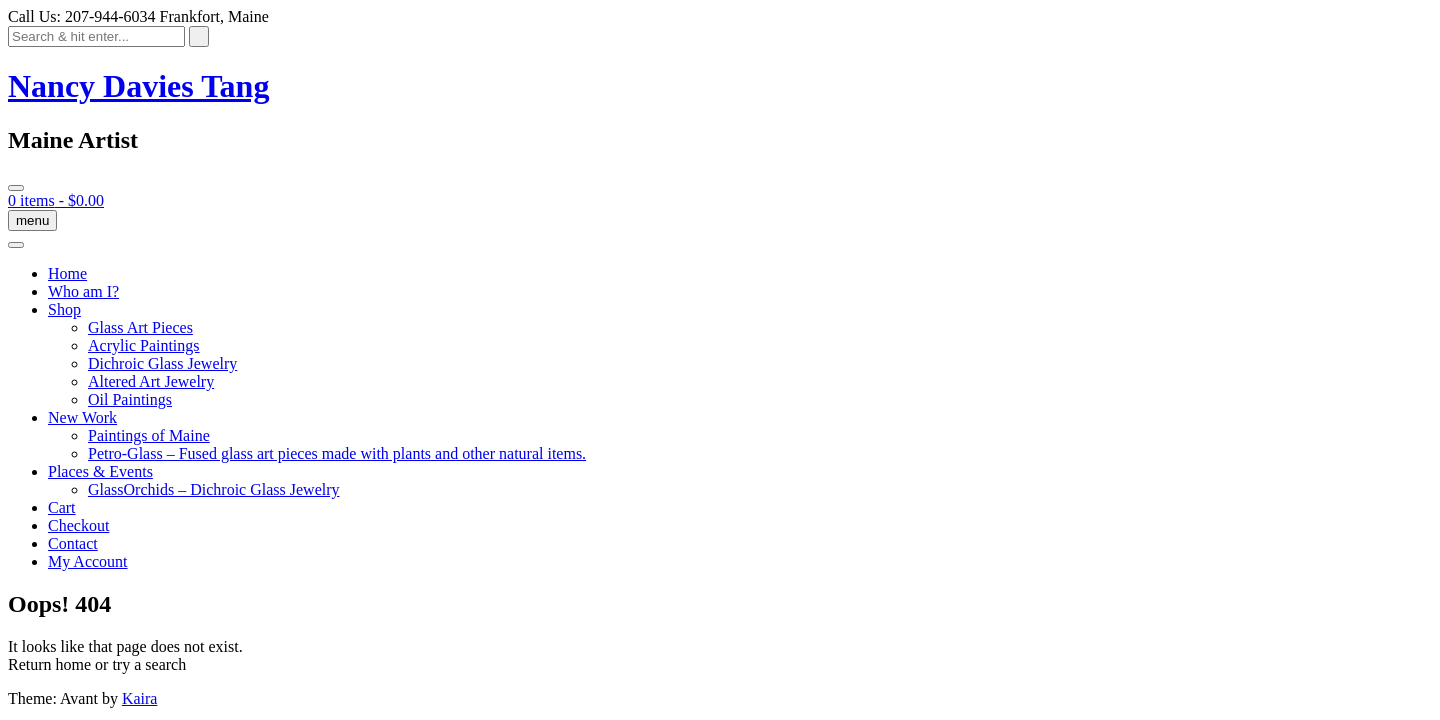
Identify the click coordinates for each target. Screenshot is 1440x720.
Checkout (78, 525)
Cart (62, 507)
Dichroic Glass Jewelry (162, 363)
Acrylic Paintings (144, 345)
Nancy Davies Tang (138, 86)
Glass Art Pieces (140, 327)
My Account (88, 561)
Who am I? (83, 291)
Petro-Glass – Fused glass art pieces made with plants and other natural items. (337, 453)
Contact (73, 543)
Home (67, 273)
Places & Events (100, 471)
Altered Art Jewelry (151, 381)
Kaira (140, 698)
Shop (64, 309)
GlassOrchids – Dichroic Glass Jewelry (214, 489)
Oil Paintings (130, 399)
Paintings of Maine (149, 435)
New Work (82, 417)
